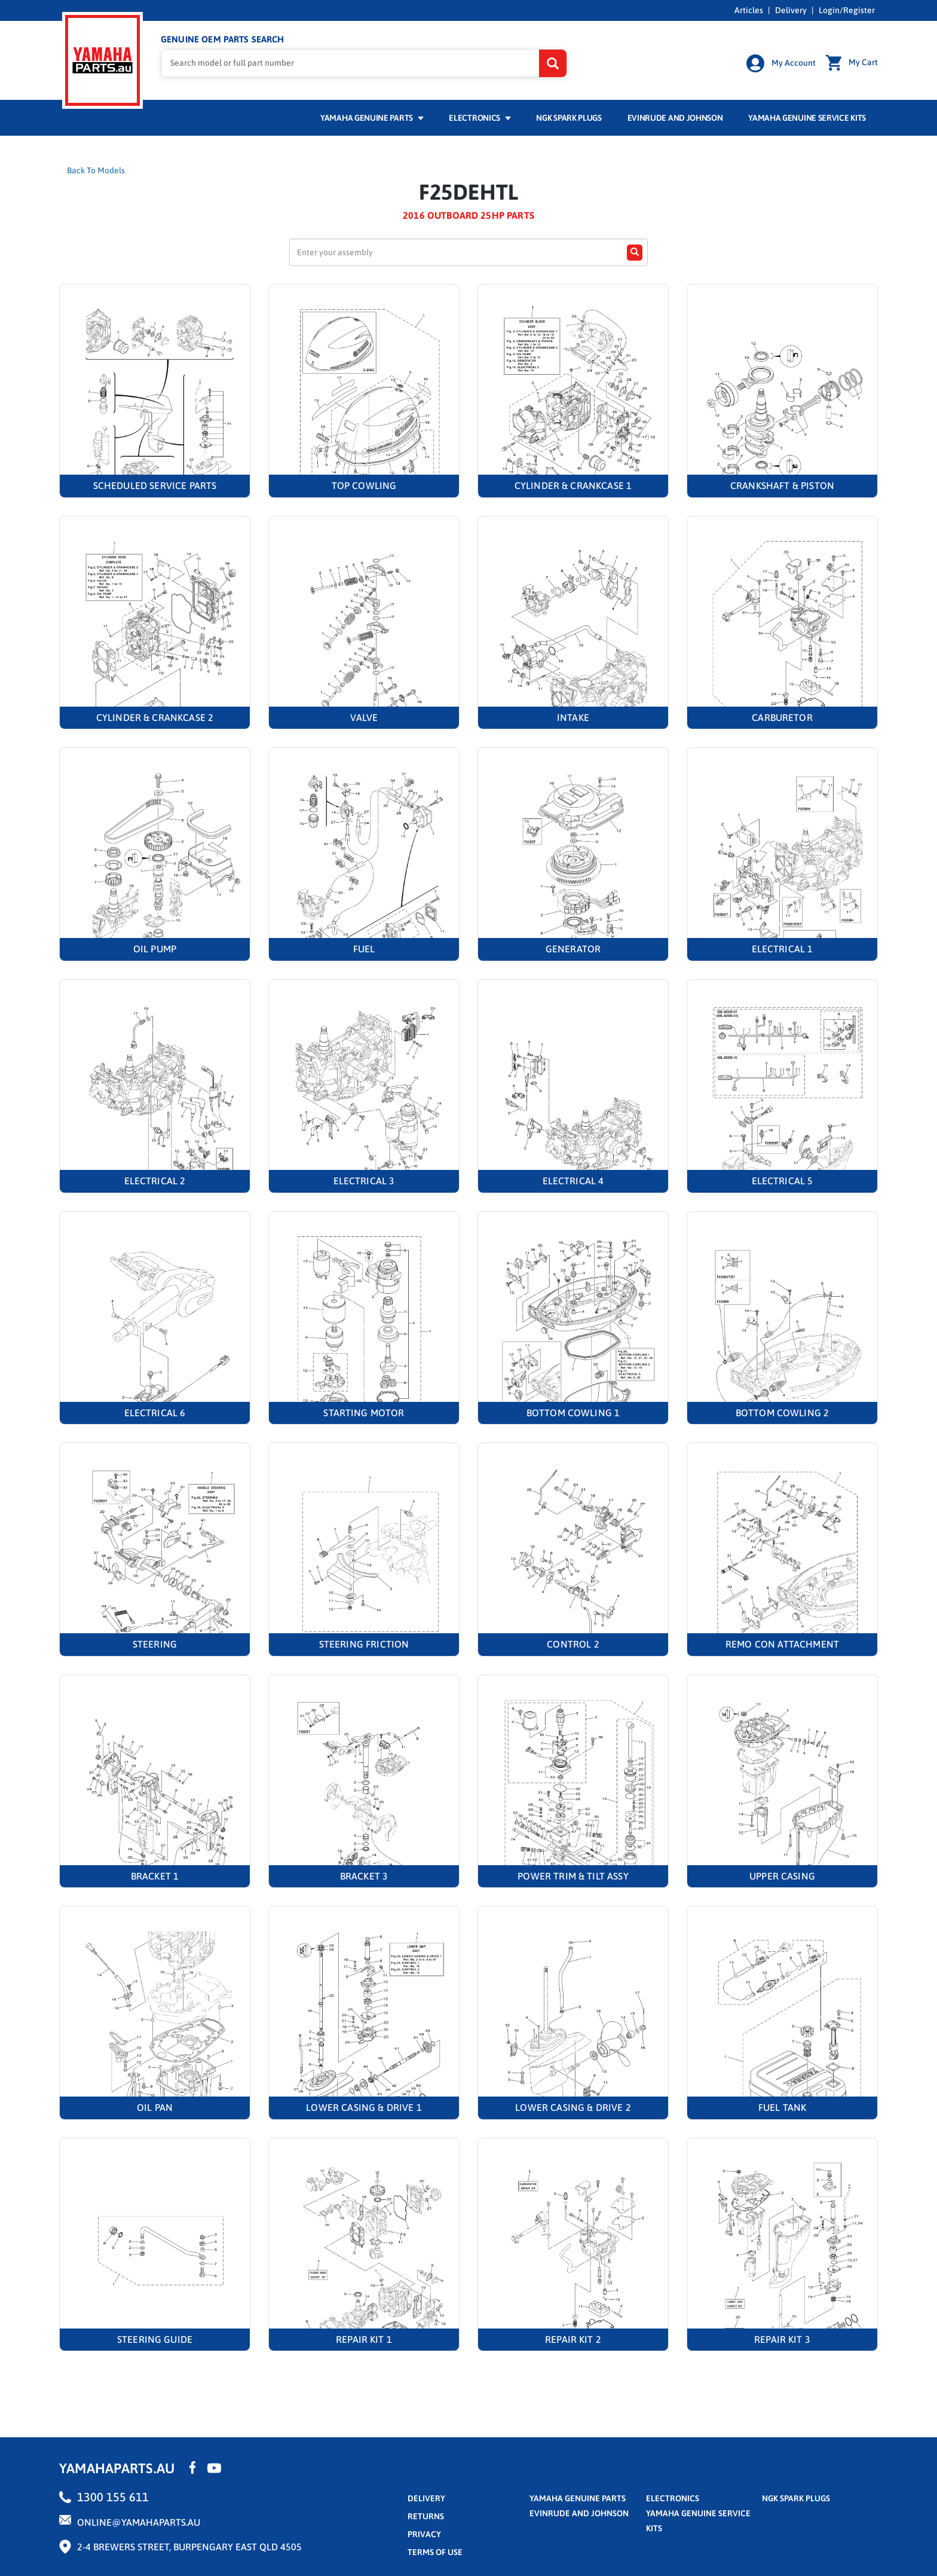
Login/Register (847, 10)
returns (426, 2516)
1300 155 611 (113, 2497)
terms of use (435, 2552)
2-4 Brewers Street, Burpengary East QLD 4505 (189, 2546)
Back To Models (96, 170)
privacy (424, 2534)
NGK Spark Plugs (568, 118)
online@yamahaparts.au (138, 2522)
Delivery (791, 10)
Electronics (479, 118)
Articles (748, 10)
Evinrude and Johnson (675, 118)
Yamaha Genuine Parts (372, 118)
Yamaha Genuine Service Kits (807, 118)
